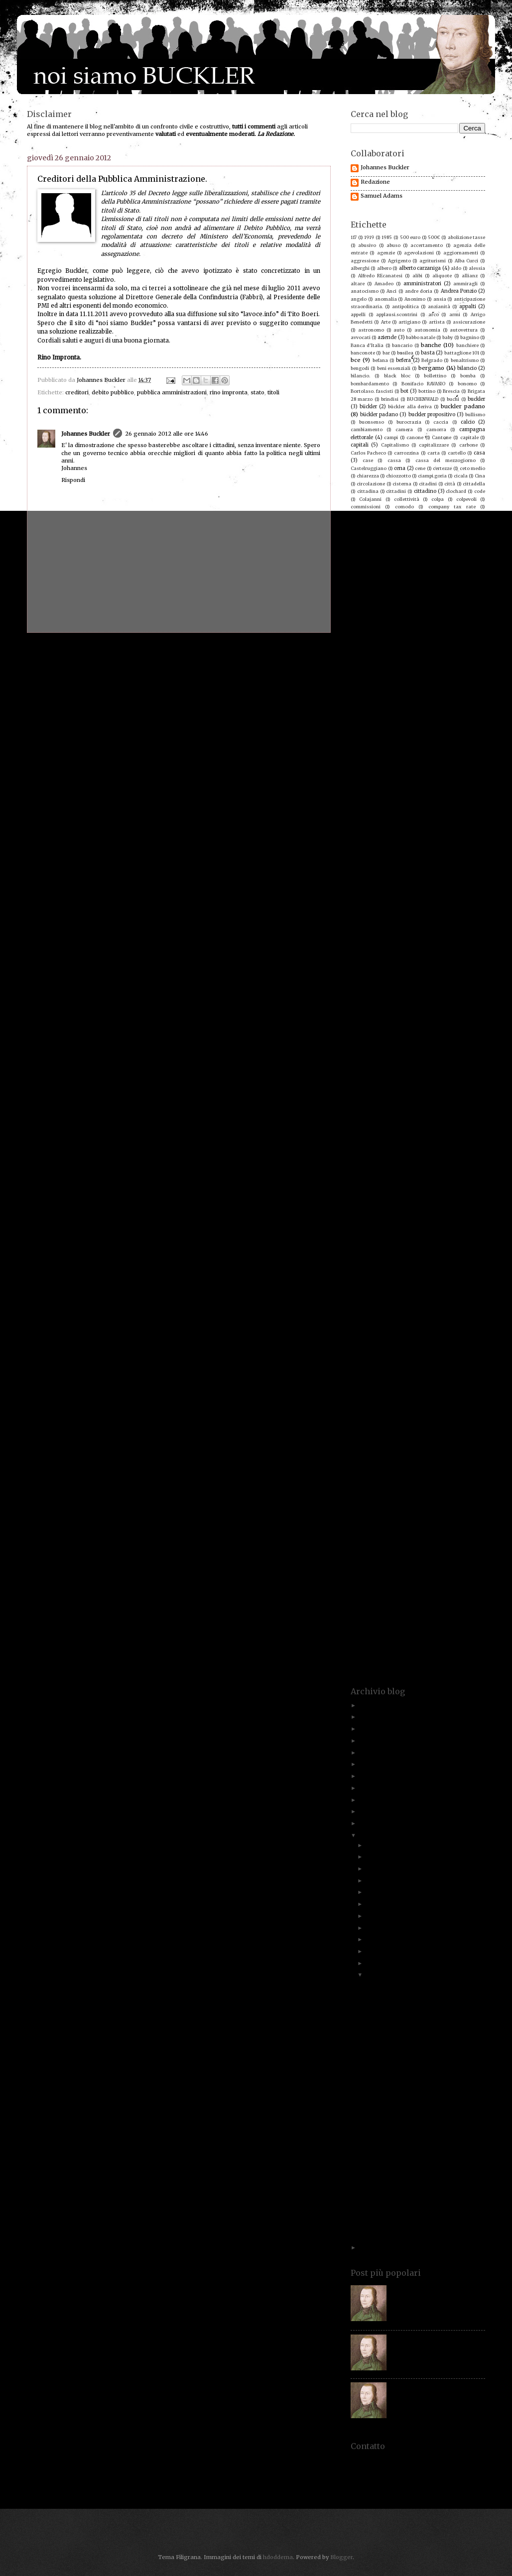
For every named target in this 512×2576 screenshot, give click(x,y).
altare (358, 283)
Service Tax (414, 1467)
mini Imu (440, 1136)
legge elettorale (461, 1044)
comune (399, 514)
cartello (457, 453)
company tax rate (452, 506)
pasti (450, 1236)
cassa (394, 460)
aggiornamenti (460, 252)
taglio (403, 1552)
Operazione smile (458, 1205)
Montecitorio (393, 1152)
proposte (418, 1321)
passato (428, 1236)
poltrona (388, 1283)
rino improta (461, 1398)
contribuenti (457, 560)
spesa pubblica (369, 1506)
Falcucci (384, 792)
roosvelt (399, 1413)
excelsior (398, 784)
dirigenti (475, 683)
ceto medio (473, 468)
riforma (416, 1390)
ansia (439, 299)
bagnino (469, 337)
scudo (449, 1443)
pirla (435, 1267)
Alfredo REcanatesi (380, 275)
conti (441, 545)
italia (416, 999)
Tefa (356, 1575)
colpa (437, 499)
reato (471, 1352)
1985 (387, 237)
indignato (385, 968)
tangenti (429, 1552)
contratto (465, 553)
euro (410, 767)
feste (409, 815)
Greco (419, 930)
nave (438, 1167)
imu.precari (464, 961)
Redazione (375, 182)
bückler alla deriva (410, 406)
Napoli (358, 1167)
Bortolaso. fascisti (372, 391)
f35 (419, 784)
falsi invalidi (440, 792)
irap (480, 984)
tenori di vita (389, 1575)
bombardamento (370, 383)
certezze (442, 468)
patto (393, 1244)
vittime (470, 1644)
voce (356, 1652)
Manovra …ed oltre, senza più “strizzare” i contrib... (423, 2105)
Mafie (478, 1090)
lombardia (414, 1067)
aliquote (442, 275)
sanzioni (468, 1428)
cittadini (396, 491)
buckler (476, 399)
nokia (398, 1190)
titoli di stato (446, 1582)
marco (358, 1113)
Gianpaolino (401, 892)
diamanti (399, 676)
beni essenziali (394, 368)
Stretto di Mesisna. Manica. (390, 1536)
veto (383, 1636)
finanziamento (395, 822)
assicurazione (469, 322)
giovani (393, 899)
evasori (463, 776)
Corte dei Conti (408, 598)
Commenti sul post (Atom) (91, 667)
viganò (407, 1636)
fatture (469, 807)
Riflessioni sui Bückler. (396, 2120)
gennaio (378, 1974)
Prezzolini (474, 1298)
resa (383, 1383)
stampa (438, 1513)
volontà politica (431, 1652)
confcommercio (403, 529)
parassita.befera (428, 1229)
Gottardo (418, 915)
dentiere (370, 668)
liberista (449, 1059)
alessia (477, 268)
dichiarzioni (435, 676)
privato (418, 1305)
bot (404, 391)
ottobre (376, 1868)
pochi (367, 1275)
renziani (360, 1383)
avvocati (361, 337)
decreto (415, 653)
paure (436, 1244)
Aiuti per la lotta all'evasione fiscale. (414, 2210)
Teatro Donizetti (425, 1567)
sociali (408, 1483)
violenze (390, 1644)
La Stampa (425, 1028)
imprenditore (469, 945)
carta (433, 453)
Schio (449, 1436)
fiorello (412, 838)
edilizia (359, 737)
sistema (360, 1483)
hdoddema (278, 2557)
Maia (472, 1098)
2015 (366, 1799)
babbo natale (420, 337)
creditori (77, 392)
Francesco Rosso (402, 861)
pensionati (369, 1252)
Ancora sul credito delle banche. (409, 1984)
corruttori (388, 591)
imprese (370, 961)
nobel (377, 1190)
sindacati (362, 1475)
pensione (434, 1252)
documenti (441, 699)
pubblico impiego (424, 1336)
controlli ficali (462, 568)
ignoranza (433, 937)
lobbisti (385, 1067)
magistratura (441, 1098)
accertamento (426, 245)
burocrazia (408, 422)
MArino (404, 1113)
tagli (381, 1552)
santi (442, 1428)
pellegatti (474, 1244)
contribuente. (411, 560)
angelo (359, 299)
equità (393, 753)
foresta (359, 853)
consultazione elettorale (410, 537)
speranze (468, 1498)
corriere (400, 584)
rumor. (415, 1421)
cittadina (368, 491)
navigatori (466, 1167)
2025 (367, 1705)
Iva (389, 1007)
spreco (467, 1506)
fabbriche (439, 784)
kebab (397, 1028)
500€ (434, 237)
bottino (426, 391)
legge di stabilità (415, 1044)
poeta (390, 1275)
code (479, 491)
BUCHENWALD (422, 399)
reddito (429, 1359)
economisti (462, 729)
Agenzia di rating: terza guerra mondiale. (422, 2031)
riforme (444, 1390)
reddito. (466, 1359)
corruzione (421, 591)
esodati (417, 760)
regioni (444, 1375)
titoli (273, 392)
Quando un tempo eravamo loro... (437, 2385)
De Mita (417, 645)
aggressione (365, 260)
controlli (427, 568)
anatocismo (365, 291)
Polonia (360, 1283)
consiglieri (465, 529)
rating (389, 1352)
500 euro (410, 237)
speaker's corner (401, 1498)
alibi (417, 275)
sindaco (452, 1475)
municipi (369, 1160)
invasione (424, 984)
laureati (476, 1028)
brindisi (389, 399)
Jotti (379, 1028)
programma (464, 1313)
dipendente (395, 683)
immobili (404, 945)
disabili (433, 691)
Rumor (392, 1421)
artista (437, 322)
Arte (385, 322)
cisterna (401, 483)
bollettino (435, 375)
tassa (377, 1559)
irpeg (429, 992)
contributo (394, 568)
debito (477, 645)
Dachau (359, 645)
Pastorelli (474, 1236)
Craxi (412, 621)
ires (364, 992)
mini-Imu (468, 1136)
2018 (366, 1763)
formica (387, 853)
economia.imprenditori (377, 729)
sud (481, 1536)
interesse (361, 984)
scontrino (372, 1444)
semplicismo (435, 1452)
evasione (366, 776)
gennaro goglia (435, 884)
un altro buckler (375, 1606)
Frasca (438, 861)
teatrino (388, 1567)
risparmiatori (434, 1405)
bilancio (467, 368)
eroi (454, 753)
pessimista (363, 1259)
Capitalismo (395, 445)
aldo (456, 268)
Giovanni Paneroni (433, 899)
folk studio (364, 845)
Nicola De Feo (445, 1182)
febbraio (378, 1963)
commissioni (366, 506)
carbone (468, 445)
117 (354, 237)
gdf (458, 876)
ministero (362, 1144)
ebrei (426, 722)
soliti (379, 1490)
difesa (467, 676)
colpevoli (466, 499)
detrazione (464, 668)
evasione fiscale (419, 776)
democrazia (446, 660)
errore (358, 760)
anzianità (439, 306)
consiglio (361, 537)
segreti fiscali (395, 1452)
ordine (358, 1213)
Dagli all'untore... (388, 2175)
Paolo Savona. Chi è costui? (428, 2288)
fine (415, 830)
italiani (441, 999)
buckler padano (463, 406)
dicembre (379, 1845)
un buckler (459, 1606)
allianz (470, 275)
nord (419, 1190)
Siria (474, 1475)
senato (467, 1452)
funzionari (466, 861)
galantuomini (367, 876)
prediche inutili (462, 1290)
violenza (361, 1644)
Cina (480, 475)
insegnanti (464, 976)
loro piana (414, 1075)
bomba (468, 375)
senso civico (365, 1459)
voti (462, 1652)
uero (480, 1598)
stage (413, 1513)
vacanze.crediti (375, 1629)
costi (410, 606)
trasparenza (430, 1590)
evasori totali (366, 784)
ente (439, 745)
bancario (402, 345)
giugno (376, 1915)
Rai (408, 1344)
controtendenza (369, 576)
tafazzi (359, 1552)
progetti (431, 1313)
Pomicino (415, 1283)
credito (412, 629)
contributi (362, 568)
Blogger (341, 2557)
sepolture (425, 1459)
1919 (369, 237)
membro (390, 1129)
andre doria (418, 291)
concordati (363, 522)
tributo (408, 1598)
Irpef (402, 991)
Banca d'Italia (367, 345)
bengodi (360, 368)
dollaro (470, 699)
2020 (367, 1752)
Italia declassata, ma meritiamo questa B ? (424, 2043)
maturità (421, 1121)
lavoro (443, 1036)
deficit (364, 660)
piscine (460, 1267)
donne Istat (364, 714)
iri (383, 992)
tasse (422, 1559)
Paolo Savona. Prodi (456, 1221)
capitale (469, 437)
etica (388, 768)
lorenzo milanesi (371, 1075)
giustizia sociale (403, 907)
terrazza (427, 1575)
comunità (466, 514)
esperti (469, 760)
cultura (468, 637)
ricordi (445, 1383)
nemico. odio (426, 1174)
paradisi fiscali (386, 1229)
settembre (381, 1880)
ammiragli (465, 283)
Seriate (452, 1459)
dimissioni (363, 683)
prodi (470, 1305)
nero (453, 1174)
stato (257, 392)
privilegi (444, 1305)
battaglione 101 (461, 352)
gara (421, 876)
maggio (367, 1098)
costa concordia (371, 606)
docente (411, 699)
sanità (416, 1428)
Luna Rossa (392, 1082)
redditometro (367, 1367)
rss (465, 1413)
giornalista (364, 899)
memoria (419, 1129)
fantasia (447, 799)
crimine (401, 637)
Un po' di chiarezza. (391, 2055)
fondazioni (441, 845)
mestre (447, 1129)
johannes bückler (443, 1016)
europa (437, 768)
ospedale (410, 1213)
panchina (384, 1221)
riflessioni (385, 1390)
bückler (368, 406)
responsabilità (412, 1383)
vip (410, 1644)
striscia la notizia (449, 1536)
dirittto (408, 691)
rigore (470, 1390)
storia (478, 1528)
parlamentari (372, 1236)
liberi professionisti (407, 1059)
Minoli (415, 1144)
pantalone (414, 1221)
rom (355, 1413)
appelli (358, 314)
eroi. (473, 753)
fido (445, 815)
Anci (391, 291)
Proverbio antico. (388, 2091)
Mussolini (401, 1160)
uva (481, 1621)
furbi (384, 868)
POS (355, 1290)
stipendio (453, 1528)
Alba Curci (467, 260)
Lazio (471, 1036)
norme (359, 1198)
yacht (459, 1659)
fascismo (474, 799)
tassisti (470, 1559)
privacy (393, 1305)
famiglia (360, 799)
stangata (467, 1513)
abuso (393, 245)
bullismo (475, 414)
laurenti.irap (373, 1036)
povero (429, 1290)
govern (445, 915)
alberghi (360, 268)
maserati (391, 1121)
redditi (394, 1359)
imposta (433, 945)
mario (428, 1113)
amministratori (422, 283)
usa (450, 1621)
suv (448, 1544)
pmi (480, 1267)
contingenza (470, 545)
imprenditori (438, 953)
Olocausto (363, 1205)
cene (420, 468)
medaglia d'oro (460, 1121)
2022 (367, 1728)
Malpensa (362, 1105)
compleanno (365, 514)
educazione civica (430, 737)
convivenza (420, 576)
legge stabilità (368, 1051)
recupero (361, 1359)
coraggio (462, 576)
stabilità (360, 1513)
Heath (407, 937)
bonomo (467, 383)
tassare (399, 1559)
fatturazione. (435, 807)
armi (454, 314)
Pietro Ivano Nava (379, 1267)
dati (380, 645)
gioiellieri (438, 892)
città (449, 483)
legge (382, 1044)
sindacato (395, 1475)
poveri (408, 1290)
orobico (382, 1213)
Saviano (360, 1436)
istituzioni (390, 999)
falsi (409, 792)
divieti (387, 699)
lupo (419, 1082)
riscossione (393, 1406)
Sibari (446, 1467)
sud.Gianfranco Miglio (383, 1544)
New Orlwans (366, 1182)
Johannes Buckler (85, 433)
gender (477, 876)
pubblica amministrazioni (172, 392)
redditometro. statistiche (421, 1367)
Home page (179, 650)
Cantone (441, 437)
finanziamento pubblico (449, 822)
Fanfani (387, 799)
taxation (361, 1567)
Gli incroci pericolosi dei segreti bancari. (420, 2198)
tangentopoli (463, 1552)
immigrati (465, 938)
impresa (475, 953)
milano (386, 1136)
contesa (418, 545)
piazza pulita (422, 1259)
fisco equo (467, 838)
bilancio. (360, 375)
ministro (391, 1144)
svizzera (469, 1544)
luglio (374, 1903)
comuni (430, 513)
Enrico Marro (409, 745)
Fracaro (446, 853)
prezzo (448, 1298)
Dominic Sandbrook (426, 706)
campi (391, 437)
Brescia (451, 391)
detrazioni (363, 676)
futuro (424, 868)
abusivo (367, 245)
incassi (359, 968)
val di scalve (444, 1629)
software (465, 1483)
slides (385, 1483)
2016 (366, 1787)
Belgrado (431, 360)
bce (356, 359)
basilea (405, 352)
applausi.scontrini (396, 314)
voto (480, 1652)
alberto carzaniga (420, 268)
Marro (478, 1113)
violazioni (466, 1636)
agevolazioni (419, 252)
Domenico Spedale (372, 706)
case (368, 460)
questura (361, 1344)
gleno (442, 907)
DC (396, 645)
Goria (389, 915)
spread (409, 1506)
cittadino (425, 491)
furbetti (360, 868)
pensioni (465, 1252)
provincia (422, 1329)
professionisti (366, 1313)
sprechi (437, 1506)
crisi (424, 637)
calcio (468, 422)
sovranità (362, 1498)
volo (374, 1652)
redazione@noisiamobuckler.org (417, 2489)
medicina (361, 1129)
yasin (479, 1659)
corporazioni (366, 584)
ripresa (359, 1406)
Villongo (434, 1636)
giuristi (470, 899)
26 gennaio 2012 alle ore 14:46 (166, 433)
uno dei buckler (420, 1621)
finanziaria (364, 830)
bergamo (431, 367)
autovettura (464, 330)
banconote (363, 352)
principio (367, 1305)
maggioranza (400, 1098)
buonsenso (371, 422)
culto (445, 637)
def (481, 653)
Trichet (431, 1598)
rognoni (468, 1405)
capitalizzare (434, 445)
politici (467, 1275)
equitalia (424, 752)
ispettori (360, 999)
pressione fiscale (393, 1298)
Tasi (356, 1559)
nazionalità (364, 1174)
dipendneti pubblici (436, 683)
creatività (385, 629)
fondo (471, 845)
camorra (436, 429)
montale (360, 1152)
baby (447, 337)
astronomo (371, 330)
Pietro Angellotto (465, 1259)
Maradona (427, 1105)
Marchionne (464, 1105)
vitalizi (447, 1644)
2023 (367, 1716)
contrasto (429, 553)
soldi (356, 1490)
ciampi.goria (432, 475)
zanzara (366, 1667)
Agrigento (399, 260)
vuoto (363, 1659)
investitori (456, 984)
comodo (404, 506)
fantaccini (418, 799)
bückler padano (379, 414)
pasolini (403, 1236)
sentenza (396, 1459)
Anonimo (414, 299)
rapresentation (437, 1344)
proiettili (361, 1321)
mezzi (471, 1129)
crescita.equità (368, 637)
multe (478, 1152)
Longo (445, 1067)
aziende (387, 337)
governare (473, 915)
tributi (385, 1598)
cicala (461, 475)
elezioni (467, 737)
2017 (366, 1775)
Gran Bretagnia (461, 922)
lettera (468, 1052)
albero (384, 268)
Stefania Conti (430, 1521)
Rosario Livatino (435, 1413)
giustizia (361, 907)
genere (400, 884)
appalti (467, 306)
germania (362, 892)
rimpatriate (364, 1398)
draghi (417, 714)
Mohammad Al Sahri (455, 1144)
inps (389, 976)
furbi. (403, 868)
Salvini (468, 1421)
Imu (431, 960)
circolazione (371, 483)
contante (389, 545)
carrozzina (406, 453)
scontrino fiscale (413, 1444)
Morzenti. (453, 1152)
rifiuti (357, 1390)
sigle (471, 1467)
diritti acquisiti (374, 691)
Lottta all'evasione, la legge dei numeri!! (420, 2132)
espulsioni (362, 768)
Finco (395, 830)
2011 (366, 2247)
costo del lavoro (441, 614)
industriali (454, 968)
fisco (435, 837)
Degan (387, 660)
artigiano (409, 322)
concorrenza (399, 522)
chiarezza (368, 475)
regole (469, 1375)
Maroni (452, 1113)
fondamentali (403, 845)
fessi (391, 815)
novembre (380, 1856)
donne (468, 706)
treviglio (465, 1590)
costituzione (367, 613)
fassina (368, 807)
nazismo (394, 1174)
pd (453, 1244)
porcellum (465, 1283)
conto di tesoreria (383, 553)
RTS (480, 1413)
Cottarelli (386, 622)
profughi (401, 1313)
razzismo (443, 1352)
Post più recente (58, 650)
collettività (406, 499)
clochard (456, 491)
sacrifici (440, 1421)
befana (380, 360)
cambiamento (367, 429)
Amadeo (384, 283)
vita (426, 1644)
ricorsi (469, 1383)
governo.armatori (414, 922)
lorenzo (470, 1067)
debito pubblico (113, 392)
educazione (389, 737)
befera (403, 360)
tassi (449, 1559)
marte (365, 1121)
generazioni (370, 884)
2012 (366, 1835)
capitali (360, 445)
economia (461, 722)
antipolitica (405, 306)
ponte (439, 1283)
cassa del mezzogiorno (445, 460)
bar (386, 352)
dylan (462, 714)
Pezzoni (391, 1259)
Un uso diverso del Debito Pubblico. (413, 2186)
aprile (374, 1939)
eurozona (468, 768)
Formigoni (416, 853)
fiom (391, 838)
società (434, 1483)
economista (426, 729)
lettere (360, 1059)
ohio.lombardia (459, 1198)
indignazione (419, 968)
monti (423, 1151)
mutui (471, 1160)
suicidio (426, 1544)
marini (381, 1113)
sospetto (467, 1490)
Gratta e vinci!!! (385, 2079)
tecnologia (466, 1567)
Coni (437, 529)
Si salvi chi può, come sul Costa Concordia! (423, 2019)
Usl (465, 1621)
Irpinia (452, 992)
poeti (412, 1275)
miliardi (414, 1136)
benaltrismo (465, 360)
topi (474, 1582)
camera (404, 429)
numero (388, 1198)
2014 (366, 1811)
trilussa (458, 1598)
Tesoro (456, 1575)
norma (471, 1190)
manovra (394, 1105)
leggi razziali (434, 1051)
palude (358, 1221)
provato (447, 1321)
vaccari (410, 1629)
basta (428, 353)
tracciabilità (391, 1590)
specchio (439, 1498)
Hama (386, 937)
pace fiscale (443, 1213)
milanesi (361, 1136)
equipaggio (364, 753)
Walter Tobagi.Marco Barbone (411, 1659)
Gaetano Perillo (461, 868)
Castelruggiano (368, 468)
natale (381, 1167)
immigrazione (367, 945)
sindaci (423, 1475)
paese (471, 1213)
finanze (359, 822)
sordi (439, 1490)
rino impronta (229, 392)
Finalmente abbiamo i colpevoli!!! (410, 2144)
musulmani (440, 1160)
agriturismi (432, 260)
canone (414, 437)
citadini (428, 483)
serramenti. (374, 1467)
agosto (376, 1891)
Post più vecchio (299, 650)
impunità (403, 961)
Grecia (397, 930)
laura (453, 1028)
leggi (400, 1052)
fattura (398, 807)
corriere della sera (446, 583)
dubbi (441, 714)
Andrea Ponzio (459, 291)
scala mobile (391, 1436)
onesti (419, 1205)
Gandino (399, 876)
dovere (393, 714)
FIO (376, 838)
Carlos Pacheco (368, 453)
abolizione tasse (467, 237)
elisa (356, 745)
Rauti (416, 1352)
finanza (466, 815)
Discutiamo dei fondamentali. (405, 2067)
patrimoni (368, 1244)
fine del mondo (447, 830)
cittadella (474, 483)
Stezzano (398, 1528)
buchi (453, 399)
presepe (359, 1298)
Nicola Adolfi (405, 1182)
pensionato (402, 1252)
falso (471, 792)
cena (399, 468)
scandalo (424, 1436)
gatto (441, 876)
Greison (443, 930)
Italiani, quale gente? (420, 2337)
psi (449, 1329)
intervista (391, 984)
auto (398, 330)
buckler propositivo (431, 414)
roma (374, 1413)
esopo (444, 760)
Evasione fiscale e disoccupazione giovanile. (412, 2160)
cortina (442, 598)
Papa (356, 1229)
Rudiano (367, 1421)
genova (470, 884)
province (388, 1329)
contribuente (365, 560)
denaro (476, 660)
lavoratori (410, 1036)
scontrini (474, 1436)
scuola (477, 1444)
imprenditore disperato (386, 953)
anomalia (386, 299)
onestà (392, 1205)
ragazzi (388, 1344)
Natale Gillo (410, 1167)
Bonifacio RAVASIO (423, 383)
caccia (440, 422)
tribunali (361, 1598)
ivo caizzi (427, 1007)
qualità (467, 1336)
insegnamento (424, 976)
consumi (361, 545)
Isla (473, 992)
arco (433, 314)
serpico (476, 1459)
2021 (366, 1740)
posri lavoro (379, 1290)
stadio (387, 1513)
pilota (415, 1267)
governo (371, 922)
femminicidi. (365, 815)
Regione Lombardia (403, 1375)
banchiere (467, 345)
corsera (454, 591)
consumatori (463, 537)
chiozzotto (398, 475)
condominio (436, 522)
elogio (378, 745)
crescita (469, 629)
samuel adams (372, 1428)
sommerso (409, 1490)
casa (479, 453)
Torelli (358, 1590)
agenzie (386, 252)
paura (414, 1244)
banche (431, 345)
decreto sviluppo (451, 653)
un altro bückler (421, 1606)
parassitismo (470, 1229)
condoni (468, 522)
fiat (427, 815)
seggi (364, 1452)
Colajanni (370, 499)
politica (438, 1275)
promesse (389, 1321)
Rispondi (73, 479)
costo (404, 614)
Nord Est (445, 1190)
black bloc (397, 375)
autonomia (427, 330)
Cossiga (470, 598)
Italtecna (361, 1007)
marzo (375, 1951)
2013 (366, 1823)
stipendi (425, 1528)
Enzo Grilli (466, 745)
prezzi (426, 1298)
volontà (396, 1652)
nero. (473, 1174)
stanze (358, 1521)
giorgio (468, 892)
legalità (360, 1044)
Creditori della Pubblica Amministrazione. (422, 2008)
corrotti (360, 591)
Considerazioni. (386, 1996)
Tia (400, 1582)
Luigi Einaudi (450, 1075)
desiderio (430, 668)
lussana (442, 1082)
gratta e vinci (366, 930)
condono (362, 529)
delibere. (414, 660)
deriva (398, 668)
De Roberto (449, 645)
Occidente (419, 1198)
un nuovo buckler (435, 1613)
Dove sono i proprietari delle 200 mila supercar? (417, 2225)
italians (470, 999)
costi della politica (451, 606)
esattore (385, 760)
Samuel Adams (381, 196)
